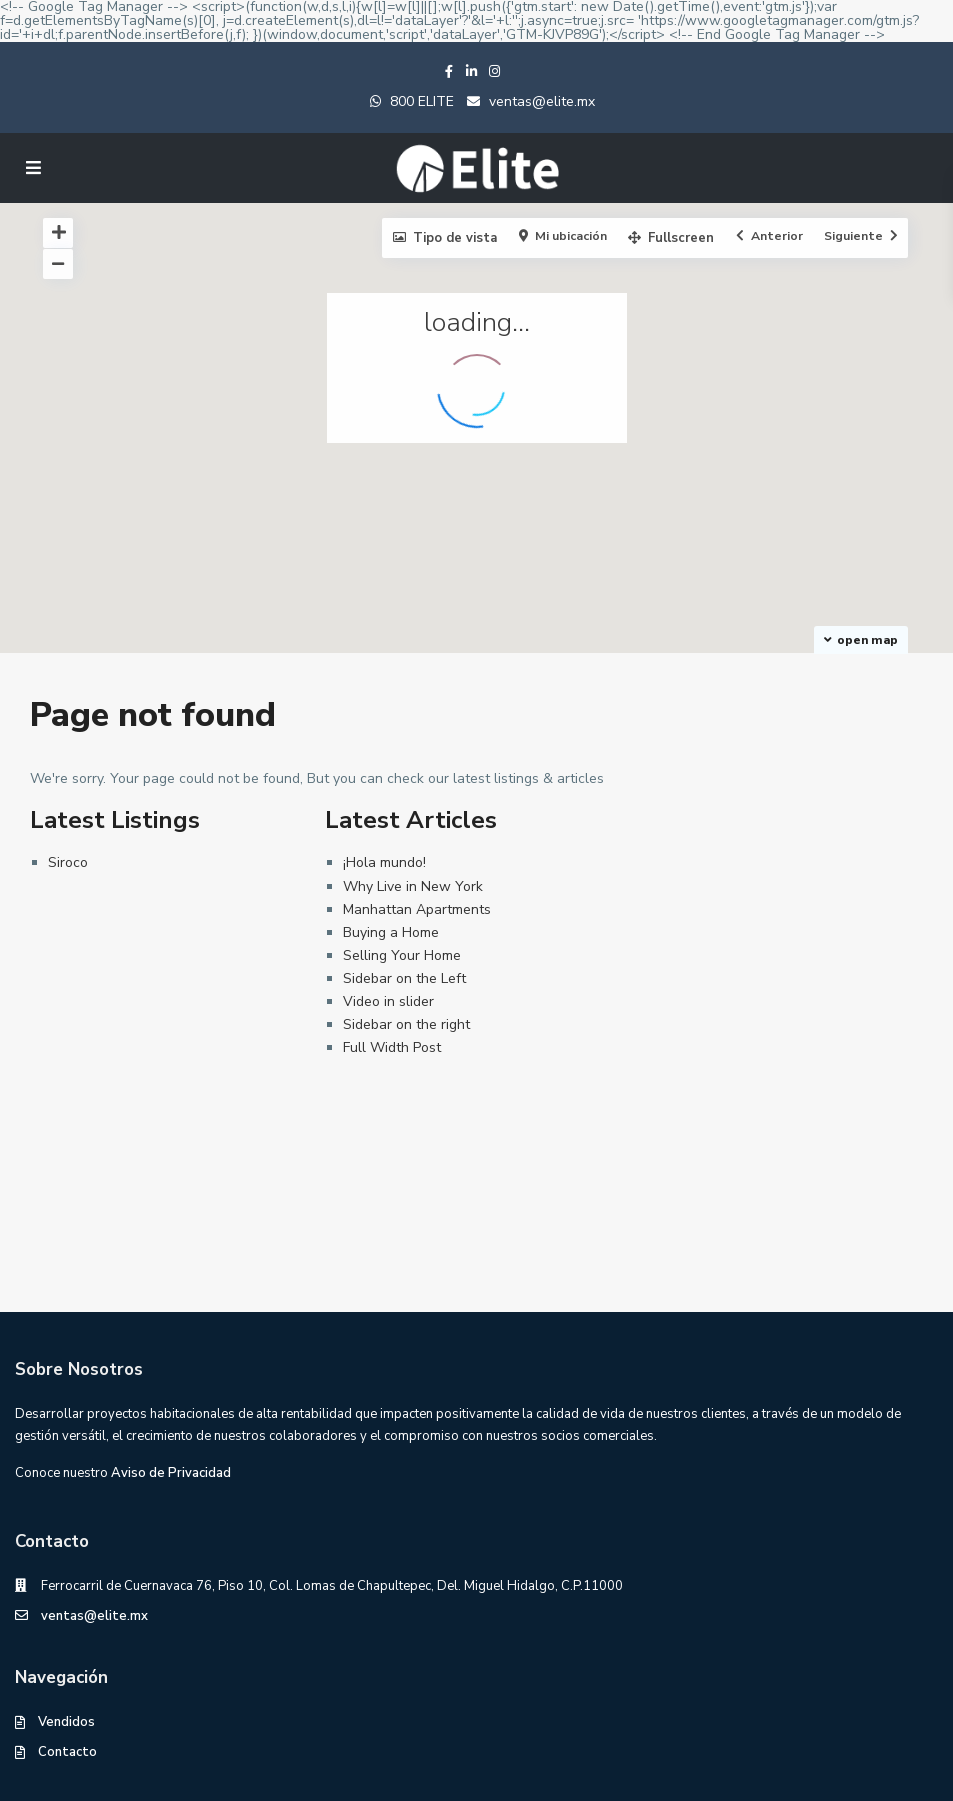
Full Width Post (392, 1047)
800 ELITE (422, 101)
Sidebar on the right (406, 1024)
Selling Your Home (402, 955)
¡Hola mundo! (384, 862)
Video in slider (388, 1001)
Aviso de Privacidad (171, 1473)
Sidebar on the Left (404, 978)
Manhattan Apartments (417, 909)
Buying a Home (391, 932)
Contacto (67, 1752)
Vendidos (66, 1722)
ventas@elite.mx (540, 101)
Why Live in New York (413, 886)
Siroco (68, 862)
